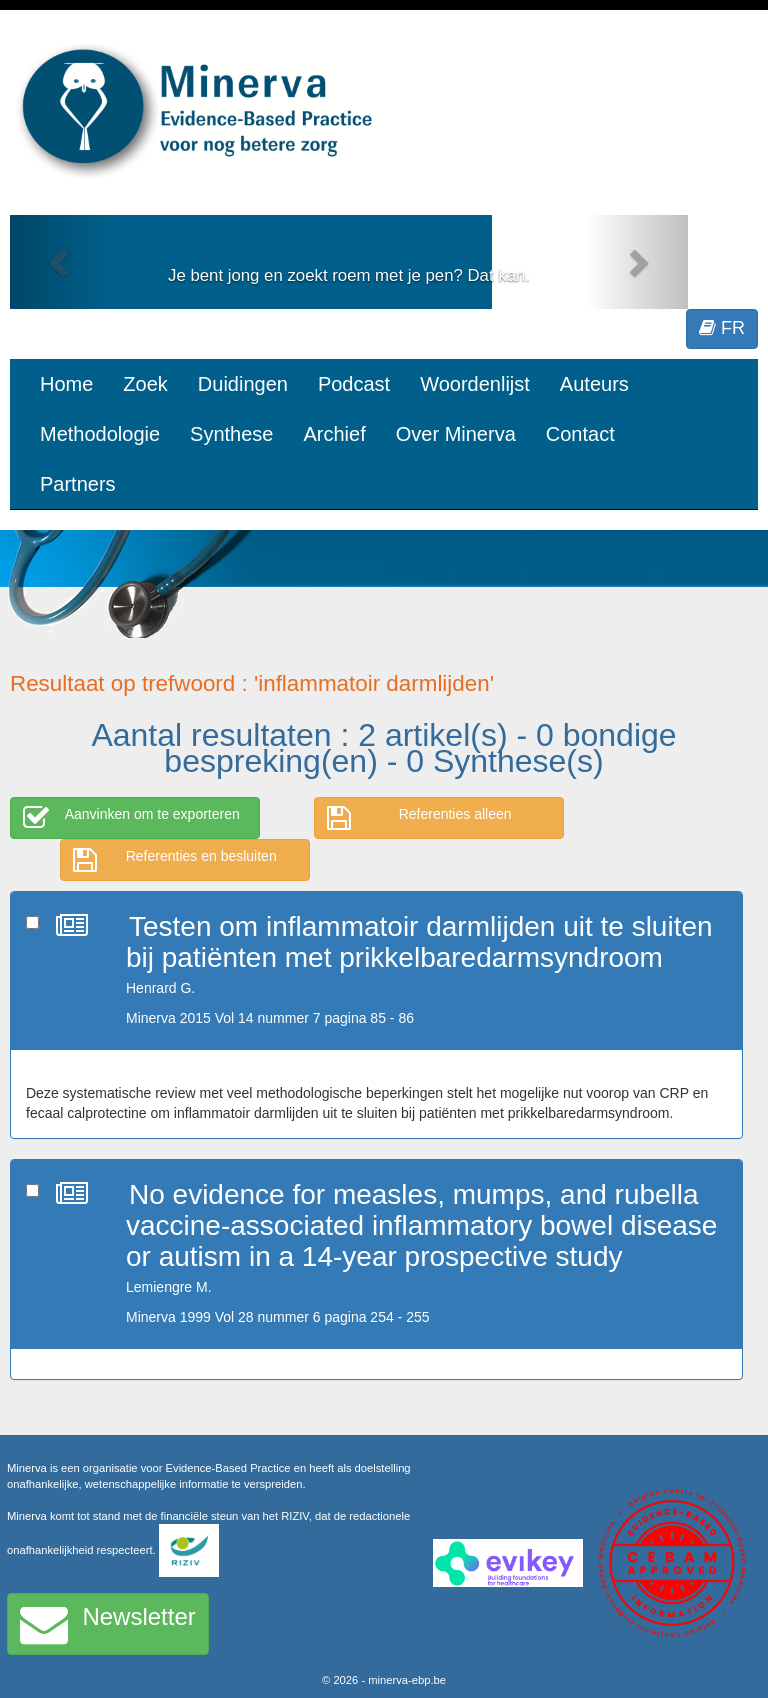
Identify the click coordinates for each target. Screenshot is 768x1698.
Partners (78, 484)
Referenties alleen (419, 818)
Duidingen (243, 384)
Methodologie (100, 434)
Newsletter (108, 1624)
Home (66, 384)
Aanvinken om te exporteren (131, 818)
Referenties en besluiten (175, 860)
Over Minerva (456, 434)
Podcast (354, 384)
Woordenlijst (475, 384)
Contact (580, 434)
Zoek (145, 384)
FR (722, 328)
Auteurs (594, 384)
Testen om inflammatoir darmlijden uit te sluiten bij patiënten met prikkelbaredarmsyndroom (419, 942)
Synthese (231, 434)
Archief (334, 434)
